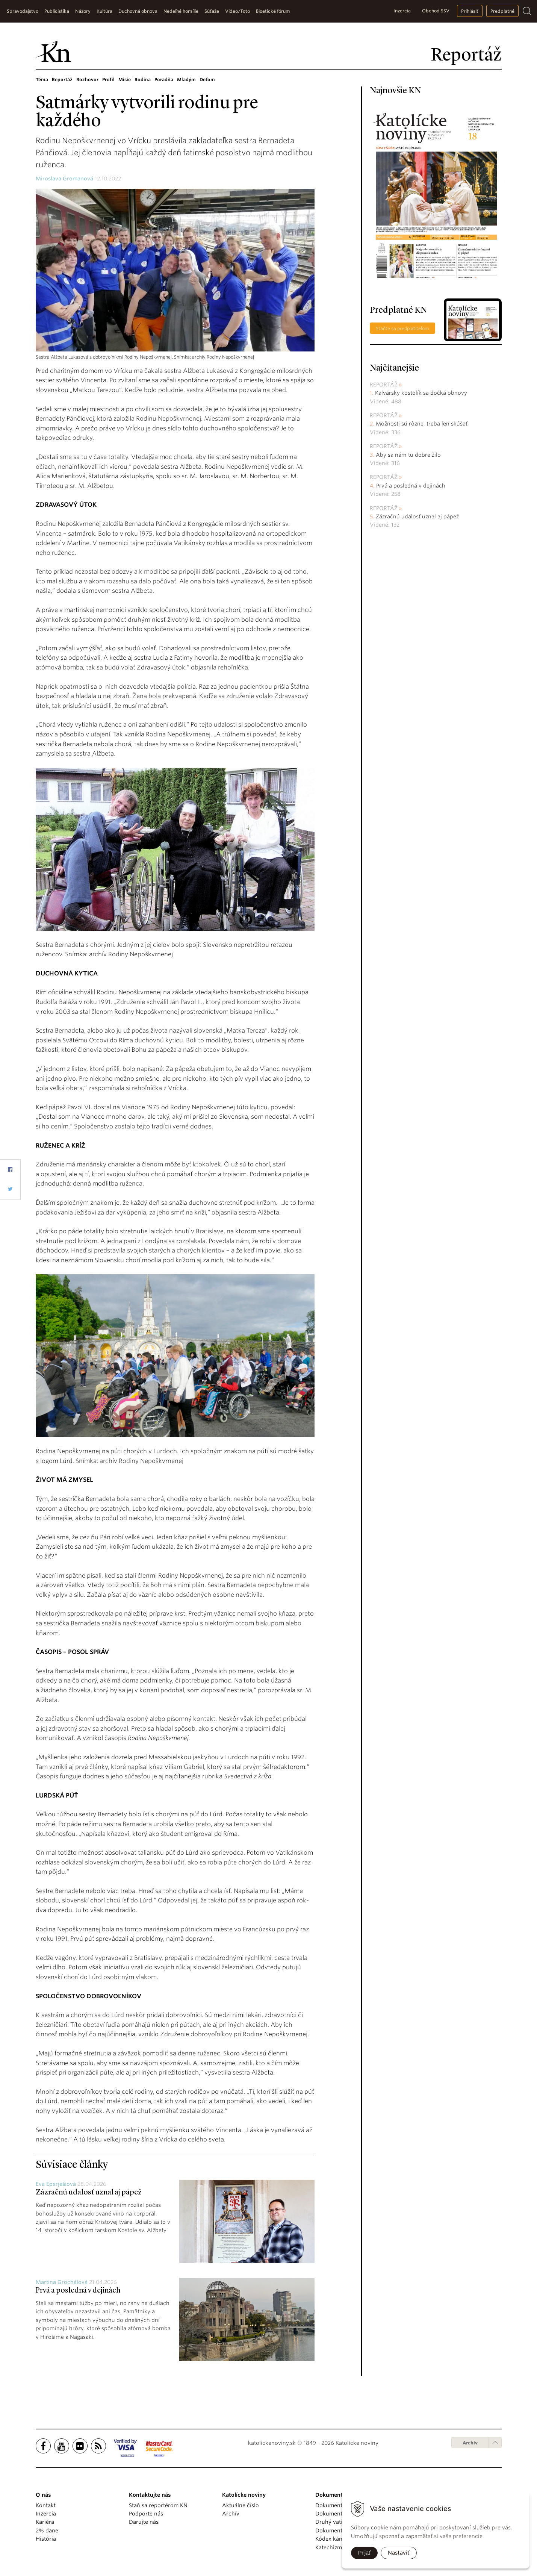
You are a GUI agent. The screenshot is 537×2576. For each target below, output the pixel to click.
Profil (108, 79)
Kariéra (45, 2522)
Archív (470, 2443)
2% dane (47, 2531)
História (46, 2539)
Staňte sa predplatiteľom (402, 328)
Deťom (207, 79)
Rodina (143, 79)
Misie (124, 79)
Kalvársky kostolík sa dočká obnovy (421, 393)
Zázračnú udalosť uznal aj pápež (89, 2192)
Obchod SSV (435, 11)
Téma (42, 79)
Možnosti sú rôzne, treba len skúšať (421, 424)
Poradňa (163, 79)
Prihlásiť (469, 11)
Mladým (186, 79)
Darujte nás (144, 2522)
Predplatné (502, 11)
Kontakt (46, 2505)
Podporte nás (146, 2514)
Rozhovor (87, 79)
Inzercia (402, 11)
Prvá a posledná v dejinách (78, 2290)
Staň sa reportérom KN (158, 2505)
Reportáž (62, 79)
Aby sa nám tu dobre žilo (408, 455)
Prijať (364, 2553)
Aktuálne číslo (240, 2505)
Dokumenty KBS (335, 2531)
